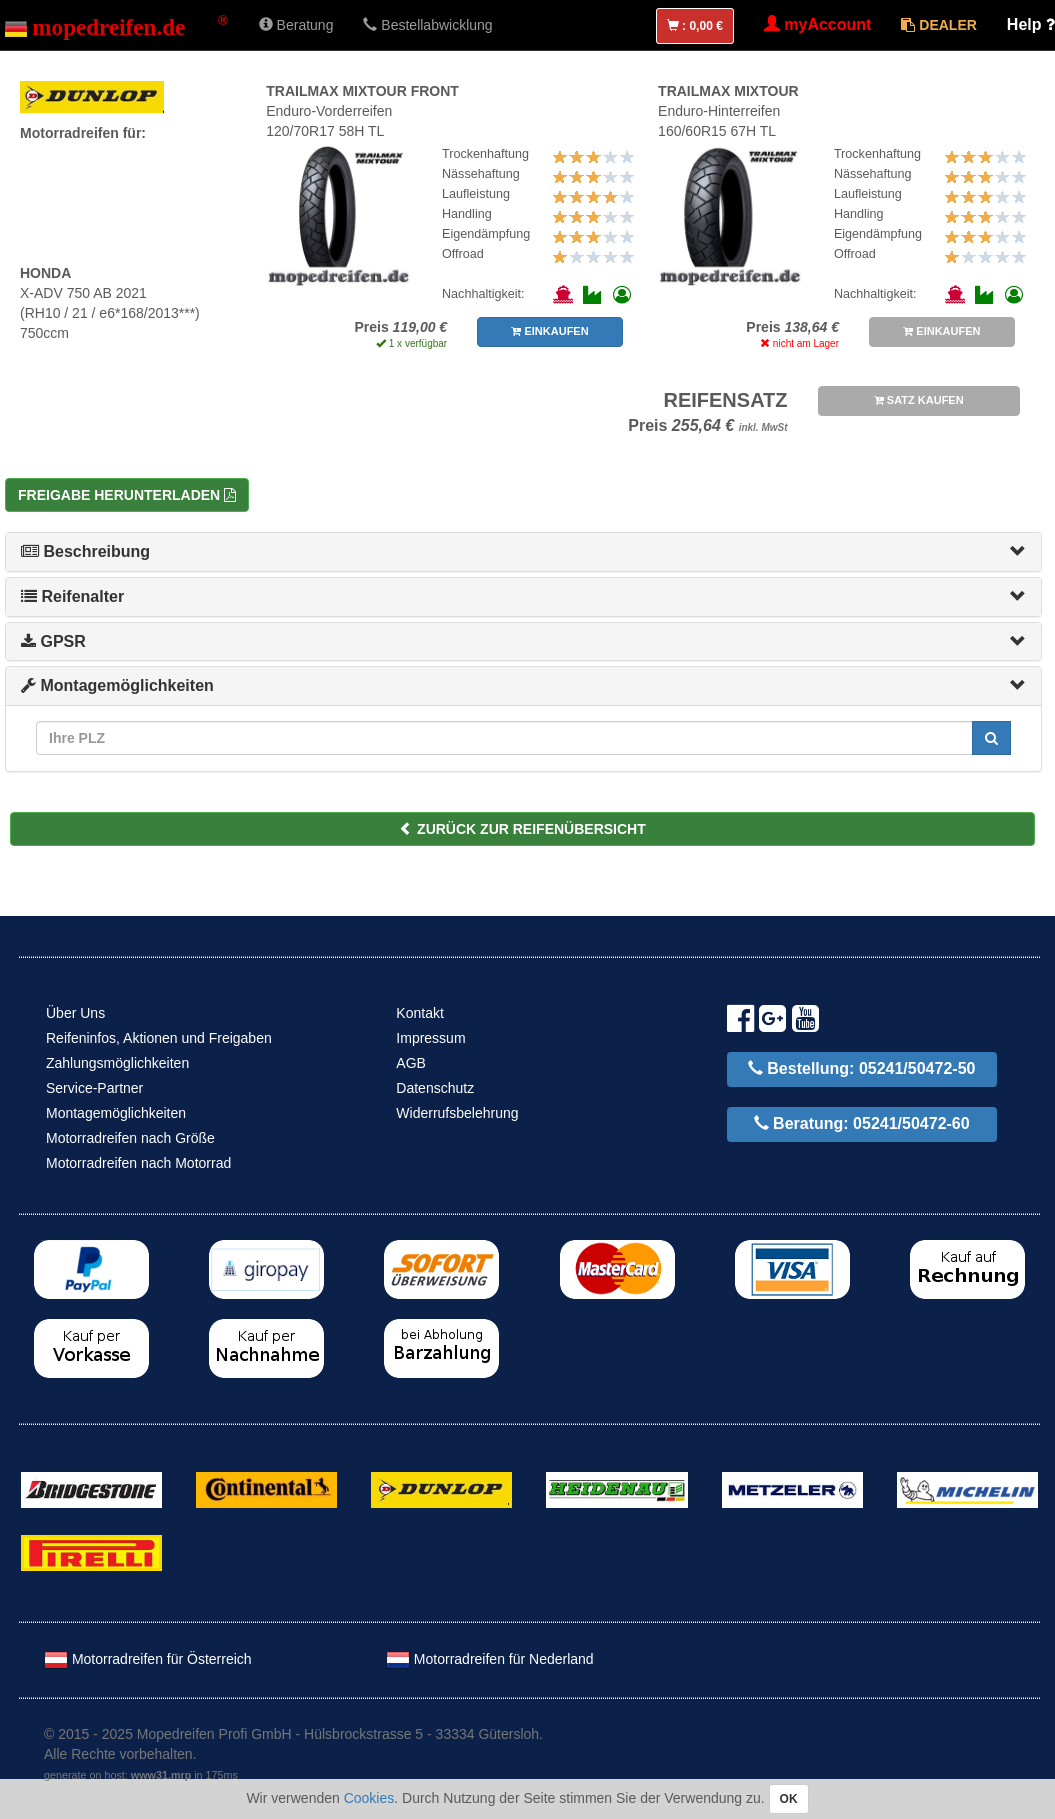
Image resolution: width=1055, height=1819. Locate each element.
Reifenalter (72, 596)
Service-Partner (94, 1088)
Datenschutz (435, 1088)
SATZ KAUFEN (919, 400)
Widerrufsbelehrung (457, 1113)
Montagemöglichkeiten (117, 685)
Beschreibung (85, 551)
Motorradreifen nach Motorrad (138, 1163)
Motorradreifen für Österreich (148, 1659)
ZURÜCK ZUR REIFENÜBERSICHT (522, 829)
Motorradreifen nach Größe (130, 1138)
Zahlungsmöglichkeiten (117, 1063)
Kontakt (419, 1013)
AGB (411, 1063)
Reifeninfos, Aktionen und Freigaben (159, 1038)
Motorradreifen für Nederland (490, 1659)
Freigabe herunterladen (127, 495)
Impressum (430, 1038)
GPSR (53, 641)
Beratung (296, 25)
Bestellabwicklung (427, 25)
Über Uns (75, 1013)
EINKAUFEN (549, 331)
